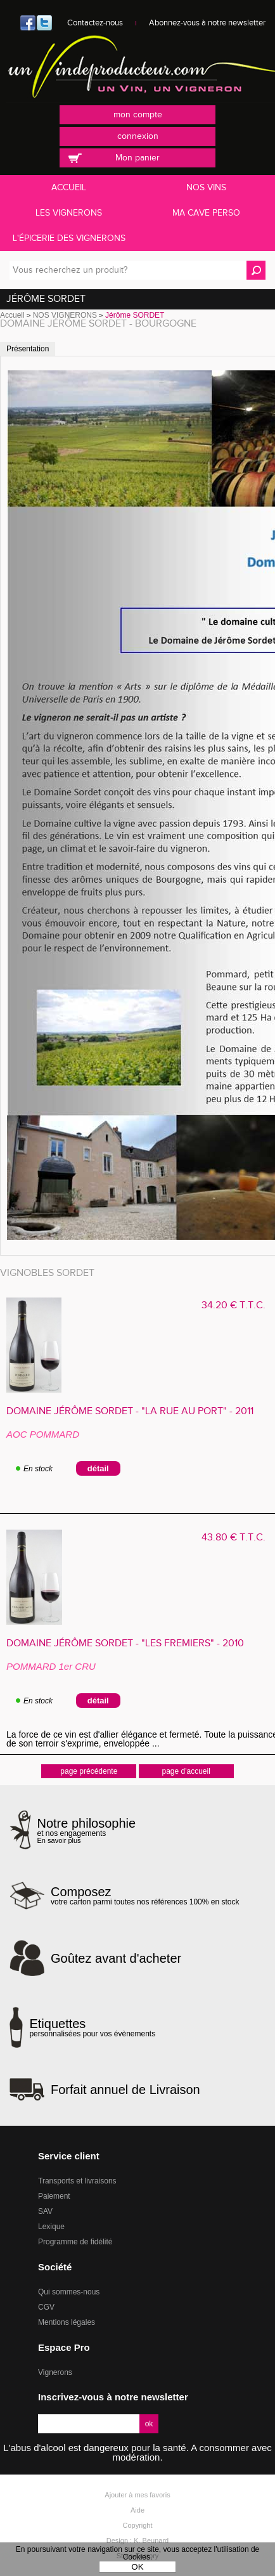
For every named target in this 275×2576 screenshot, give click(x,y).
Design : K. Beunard (137, 2540)
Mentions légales (66, 2322)
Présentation (27, 348)
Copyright (137, 2525)
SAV (45, 2211)
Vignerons (55, 2372)
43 (233, 1538)
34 (233, 1305)
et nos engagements (86, 1830)
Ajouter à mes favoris (137, 2495)
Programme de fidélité (75, 2241)
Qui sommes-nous (68, 2291)
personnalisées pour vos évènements (92, 2027)
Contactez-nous (95, 23)
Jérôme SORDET (46, 299)
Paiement (54, 2196)
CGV (46, 2307)
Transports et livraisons (77, 2180)
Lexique (51, 2226)
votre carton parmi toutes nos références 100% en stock (145, 1895)
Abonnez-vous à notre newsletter (207, 23)
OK (137, 2567)
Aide (137, 2510)
